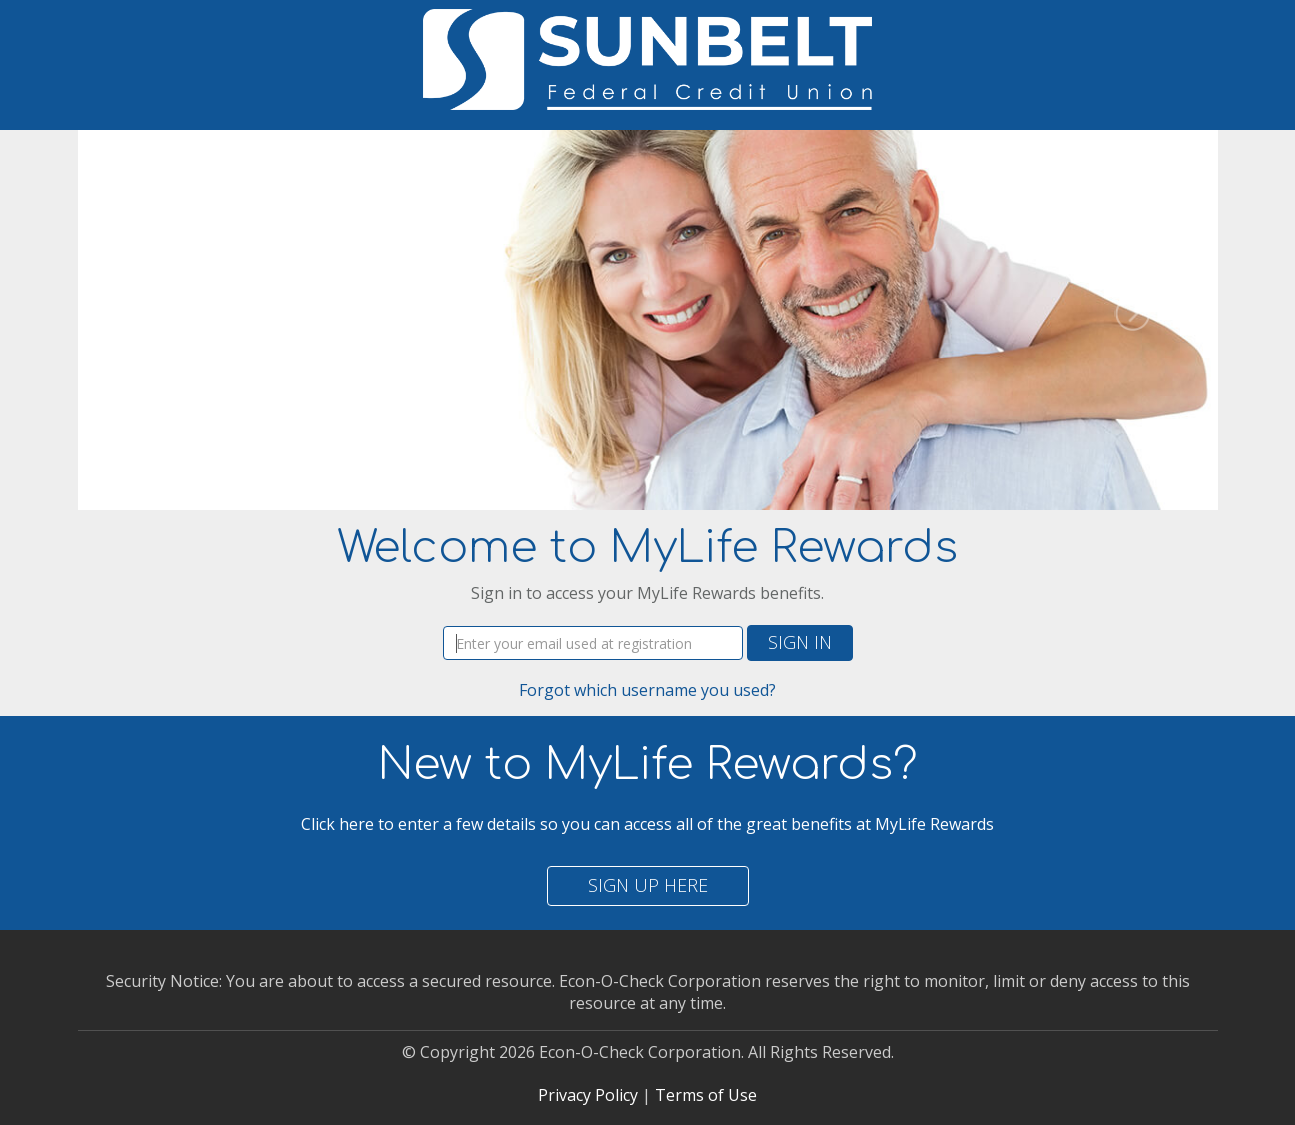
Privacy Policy (588, 1095)
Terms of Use (706, 1095)
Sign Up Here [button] (648, 885)
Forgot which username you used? (647, 690)
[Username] (593, 643)
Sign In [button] (800, 642)
